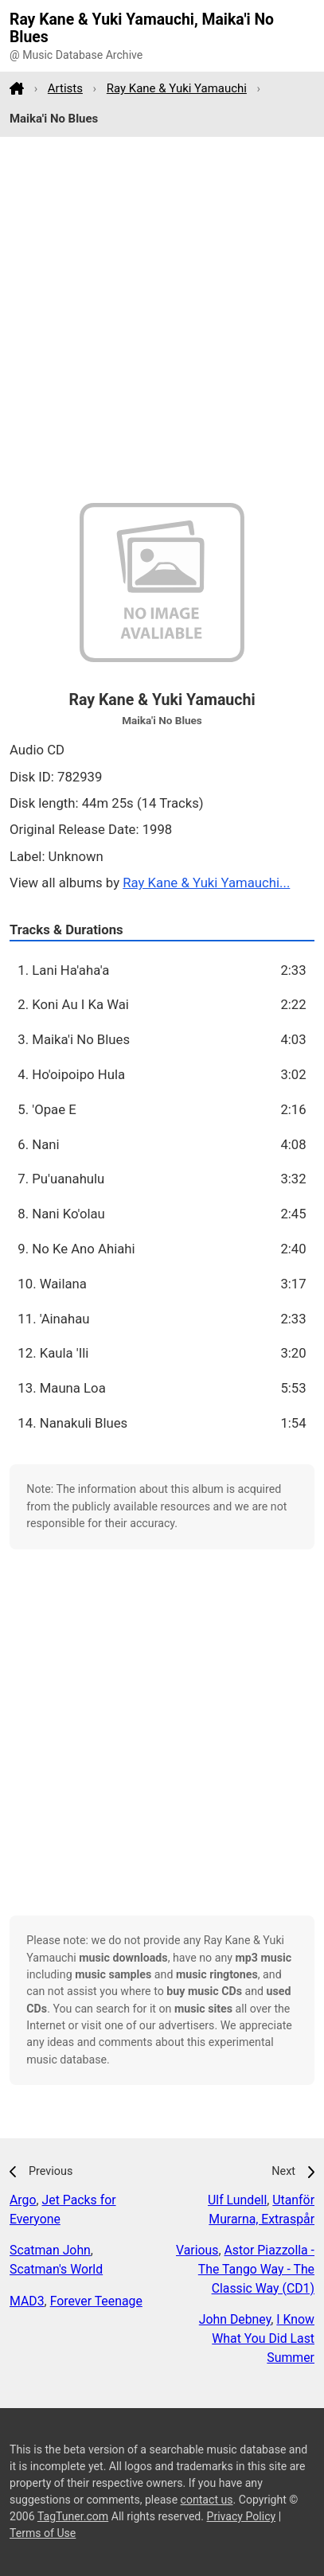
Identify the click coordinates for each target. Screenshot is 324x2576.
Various (197, 2250)
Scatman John (50, 2250)
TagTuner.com (72, 2516)
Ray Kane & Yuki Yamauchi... (206, 882)
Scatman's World (56, 2269)
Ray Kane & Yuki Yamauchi (177, 88)
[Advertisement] (162, 320)
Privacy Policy (241, 2516)
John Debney (235, 2319)
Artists (65, 88)
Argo (23, 2200)
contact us (207, 2499)
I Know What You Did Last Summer (263, 2338)
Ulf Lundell (237, 2200)
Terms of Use (43, 2533)
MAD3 (27, 2301)
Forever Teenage (96, 2301)
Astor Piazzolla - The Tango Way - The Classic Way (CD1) (256, 2269)
